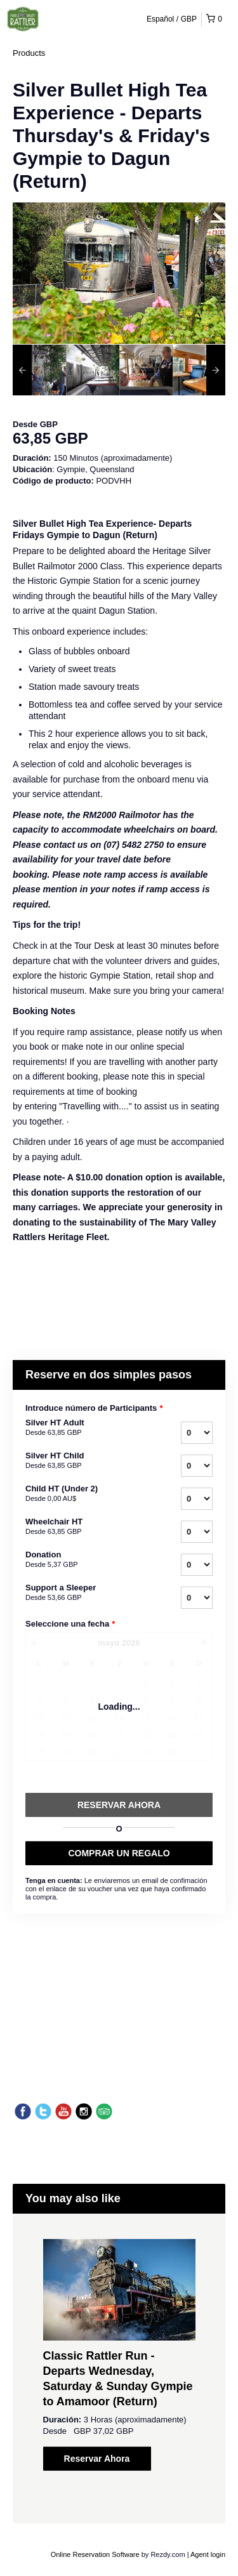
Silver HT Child (81, 1461)
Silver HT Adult (81, 1428)
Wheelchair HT (81, 1527)
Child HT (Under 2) (81, 1494)
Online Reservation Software (95, 2554)
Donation (81, 1560)
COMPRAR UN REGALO (118, 1853)
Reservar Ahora (97, 2459)
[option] (39, 370)
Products (29, 53)
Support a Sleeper (81, 1593)
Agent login (207, 2554)
